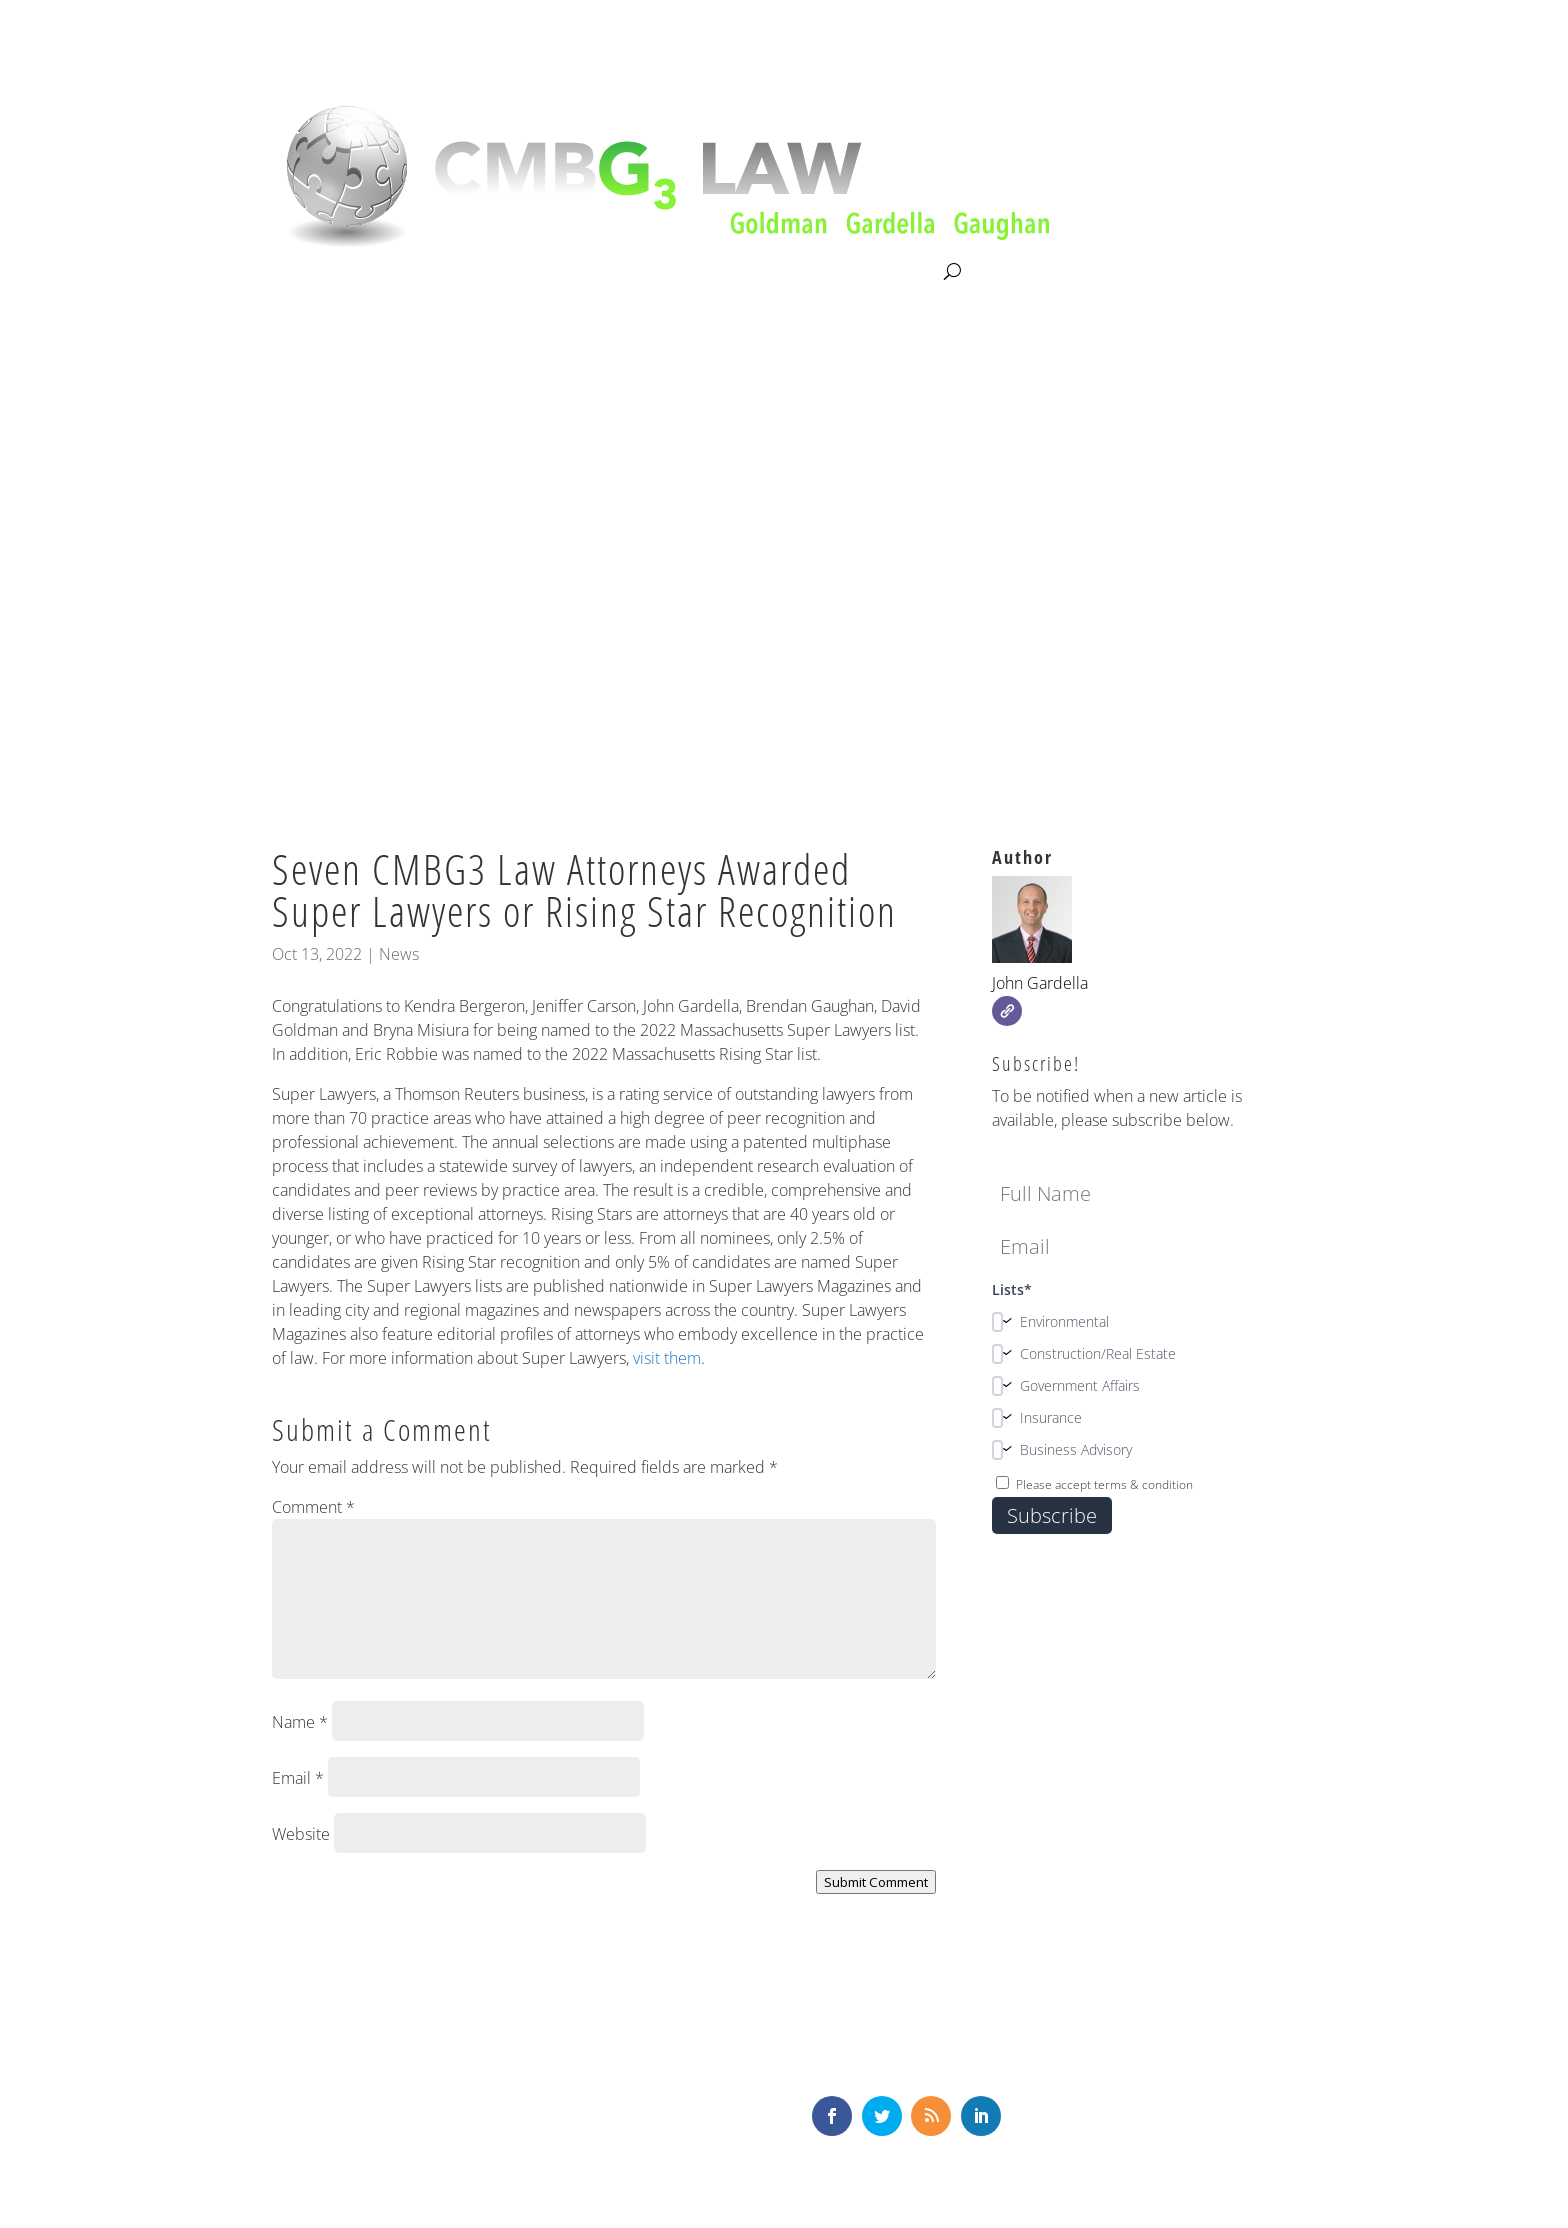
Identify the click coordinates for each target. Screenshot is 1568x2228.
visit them (667, 1358)
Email (298, 1778)
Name (300, 1722)
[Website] (1007, 1011)
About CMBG (315, 273)
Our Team (627, 272)
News (399, 954)
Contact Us (898, 272)
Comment (313, 1507)
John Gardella (1040, 983)
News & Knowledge (760, 272)
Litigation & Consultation (477, 272)
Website (301, 1834)
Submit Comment (876, 1882)
